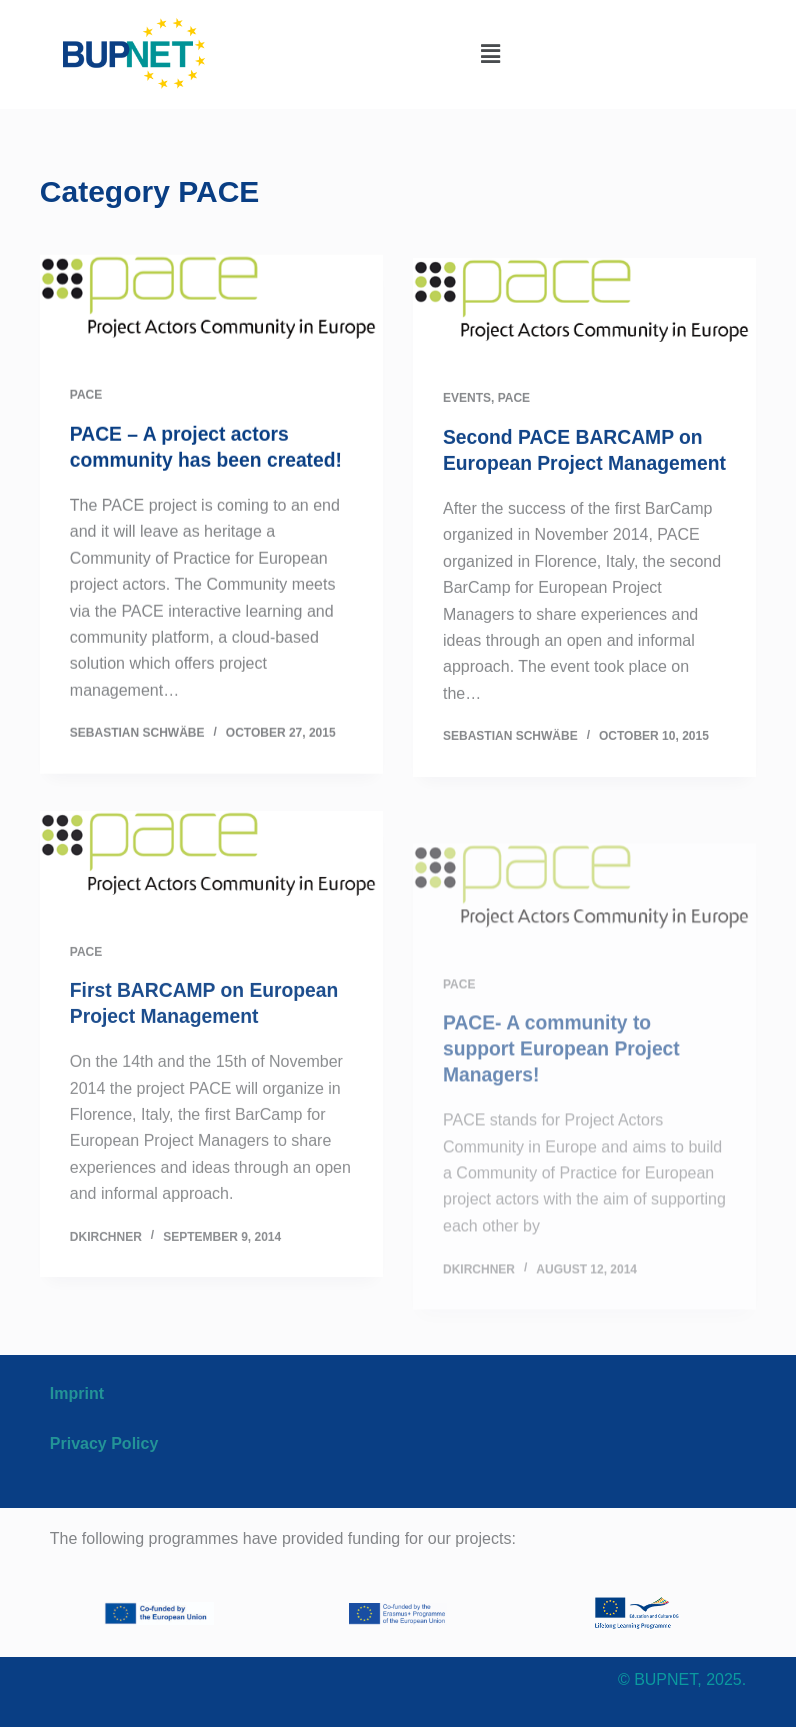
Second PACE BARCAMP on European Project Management (577, 469)
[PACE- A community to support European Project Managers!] (584, 973)
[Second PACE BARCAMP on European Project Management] (584, 314)
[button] (490, 54)
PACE (86, 396)
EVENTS (467, 404)
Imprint (77, 1393)
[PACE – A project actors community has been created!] (211, 306)
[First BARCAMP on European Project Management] (211, 900)
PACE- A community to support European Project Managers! (566, 1128)
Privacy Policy (104, 1443)
